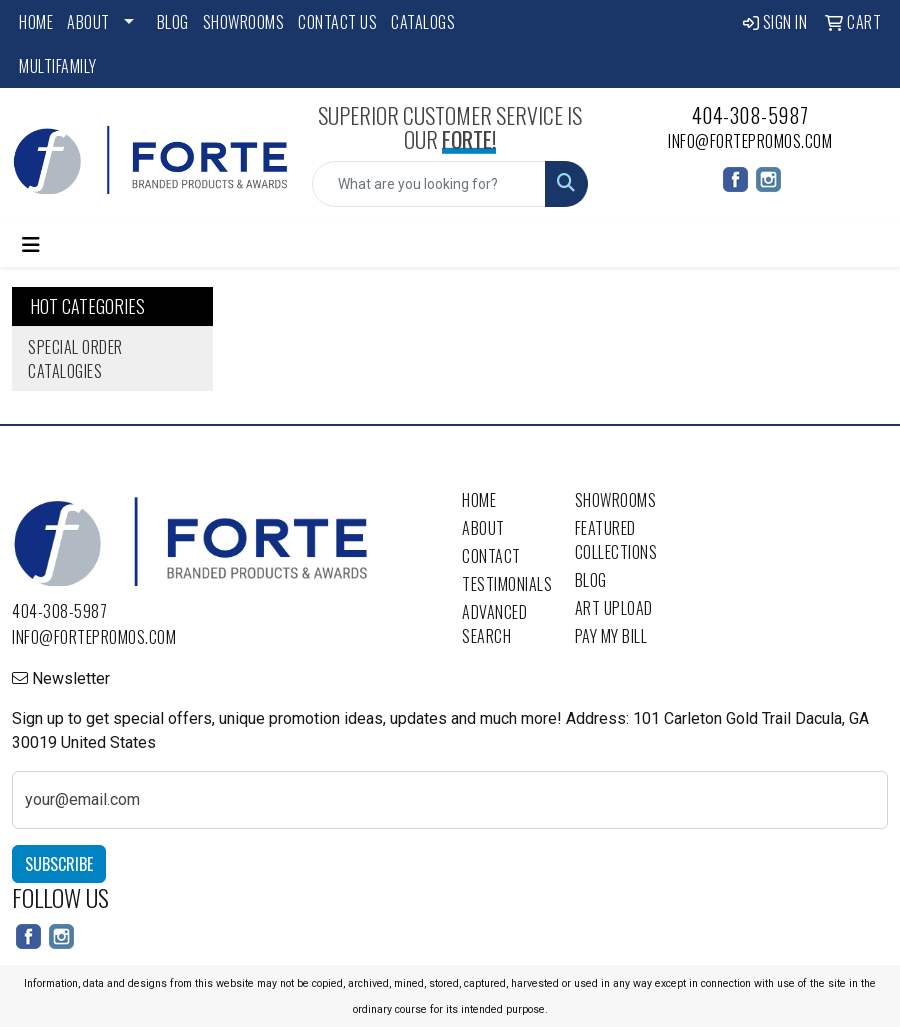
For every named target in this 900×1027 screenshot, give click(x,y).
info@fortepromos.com (750, 141)
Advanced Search (494, 624)
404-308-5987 (750, 115)
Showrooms (244, 22)
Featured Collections (616, 540)
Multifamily (58, 66)
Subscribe (59, 864)
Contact (491, 556)
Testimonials (506, 584)
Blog (173, 22)
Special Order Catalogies (75, 359)
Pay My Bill (611, 636)
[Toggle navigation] (31, 245)
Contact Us (337, 22)
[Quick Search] (429, 184)
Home (36, 22)
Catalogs (423, 22)
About (88, 22)
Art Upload (614, 608)
